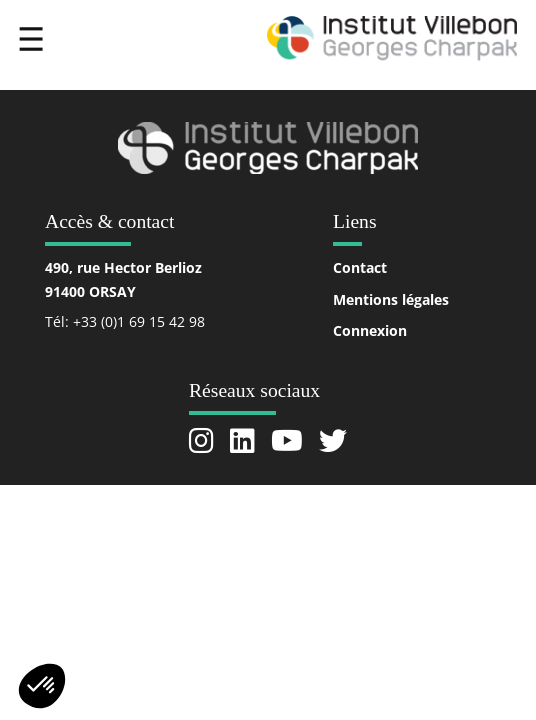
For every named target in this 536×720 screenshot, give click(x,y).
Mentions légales (391, 299)
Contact (360, 267)
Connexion (370, 330)
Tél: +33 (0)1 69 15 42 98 (125, 321)
